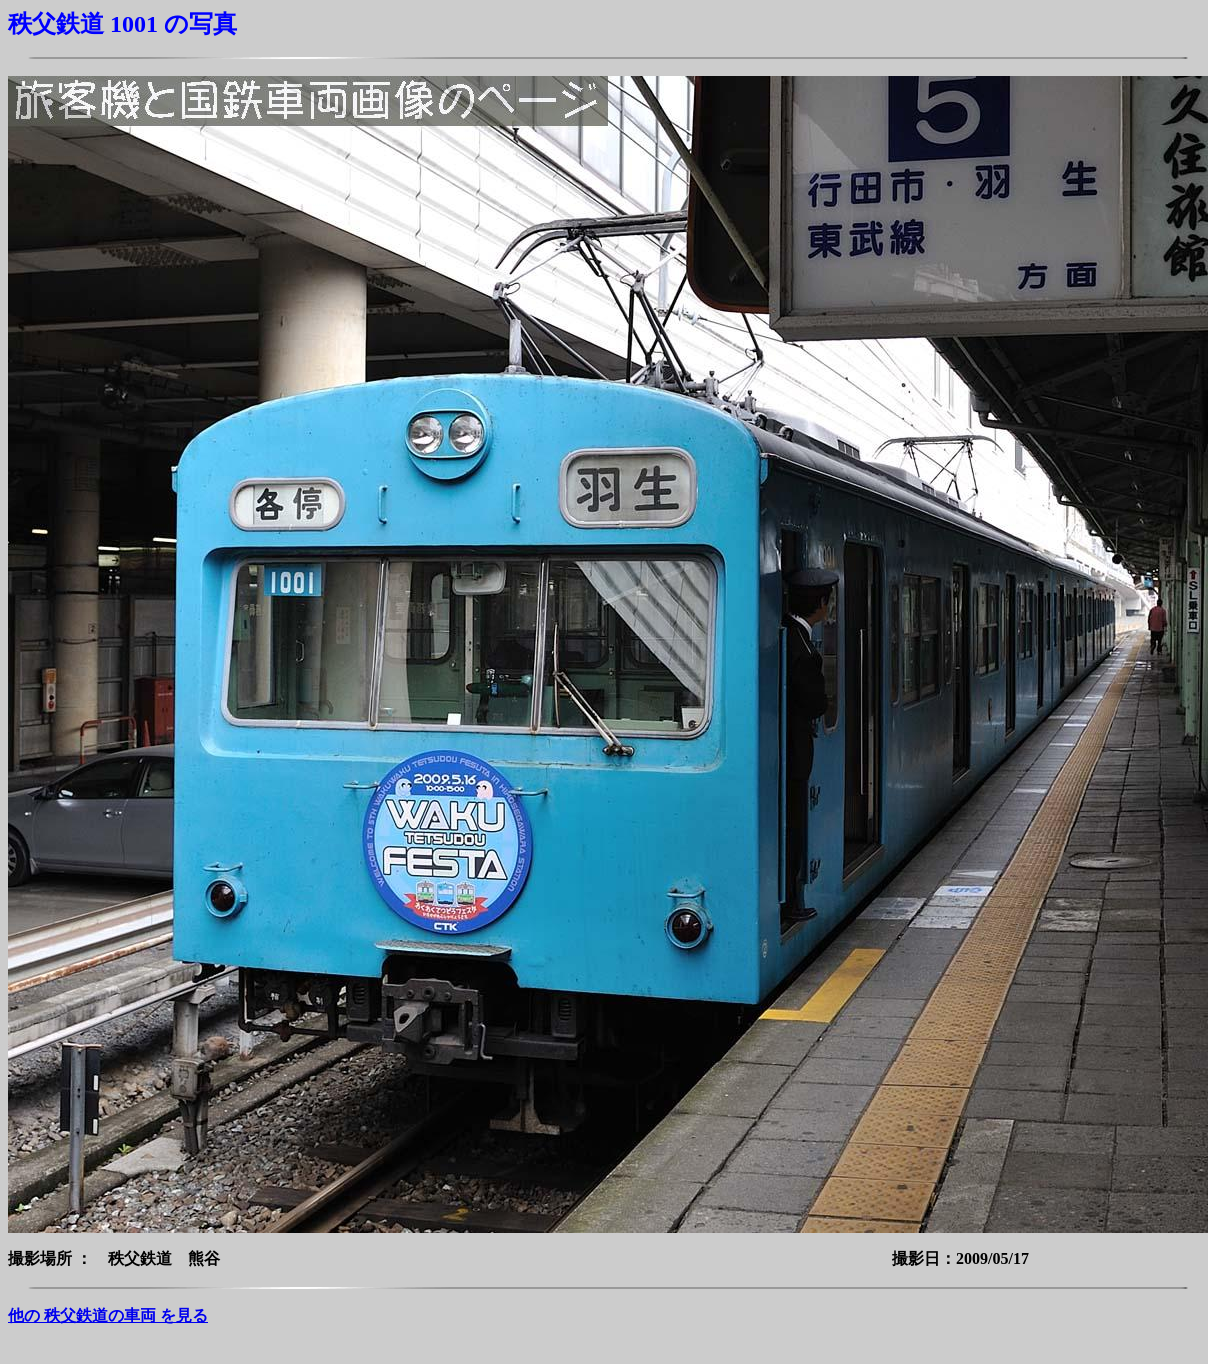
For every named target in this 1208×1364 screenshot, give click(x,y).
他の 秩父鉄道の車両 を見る (108, 1315)
